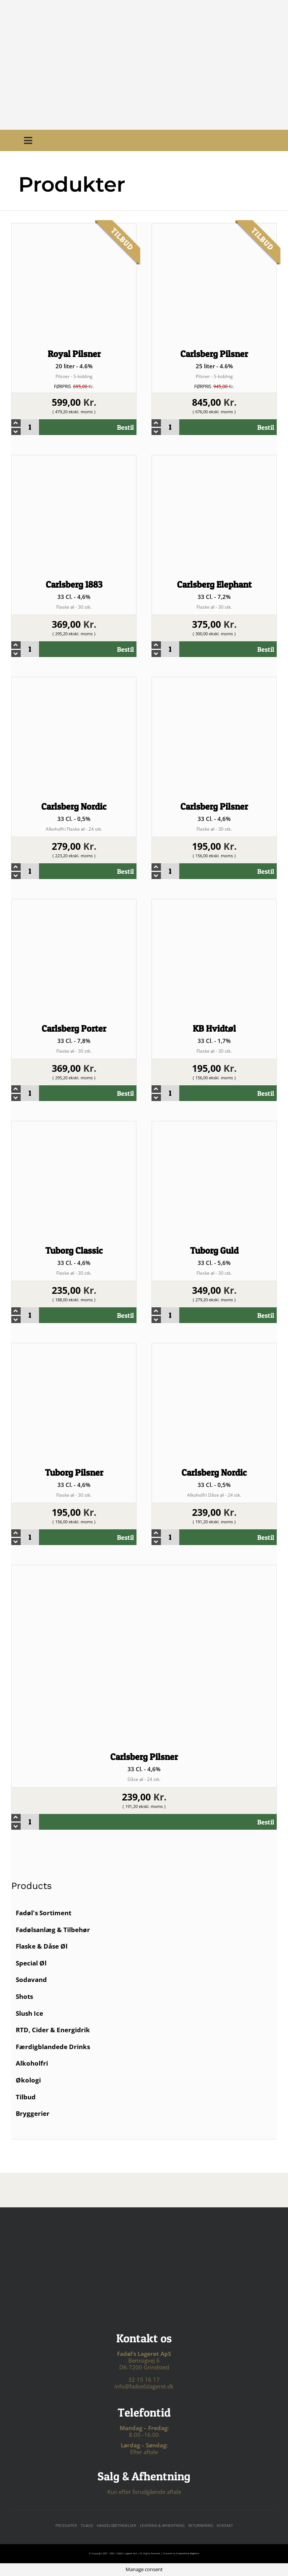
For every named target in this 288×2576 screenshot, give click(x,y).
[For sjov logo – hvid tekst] (144, 2244)
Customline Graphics (187, 2553)
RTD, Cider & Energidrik (53, 2029)
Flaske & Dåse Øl (42, 1946)
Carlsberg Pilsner (214, 353)
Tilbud (26, 2097)
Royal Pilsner (74, 353)
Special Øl (31, 1963)
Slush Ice (29, 2013)
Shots (24, 1996)
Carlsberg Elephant (214, 584)
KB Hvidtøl (214, 1028)
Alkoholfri (32, 2063)
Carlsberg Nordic (73, 806)
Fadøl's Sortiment (43, 1912)
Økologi (28, 2080)
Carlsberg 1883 (74, 584)
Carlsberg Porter (74, 1028)
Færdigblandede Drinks (53, 2046)
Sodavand (31, 1979)
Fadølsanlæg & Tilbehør (53, 1929)
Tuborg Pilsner (74, 1472)
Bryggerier (33, 2113)
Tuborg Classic (74, 1250)
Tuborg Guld (214, 1250)
